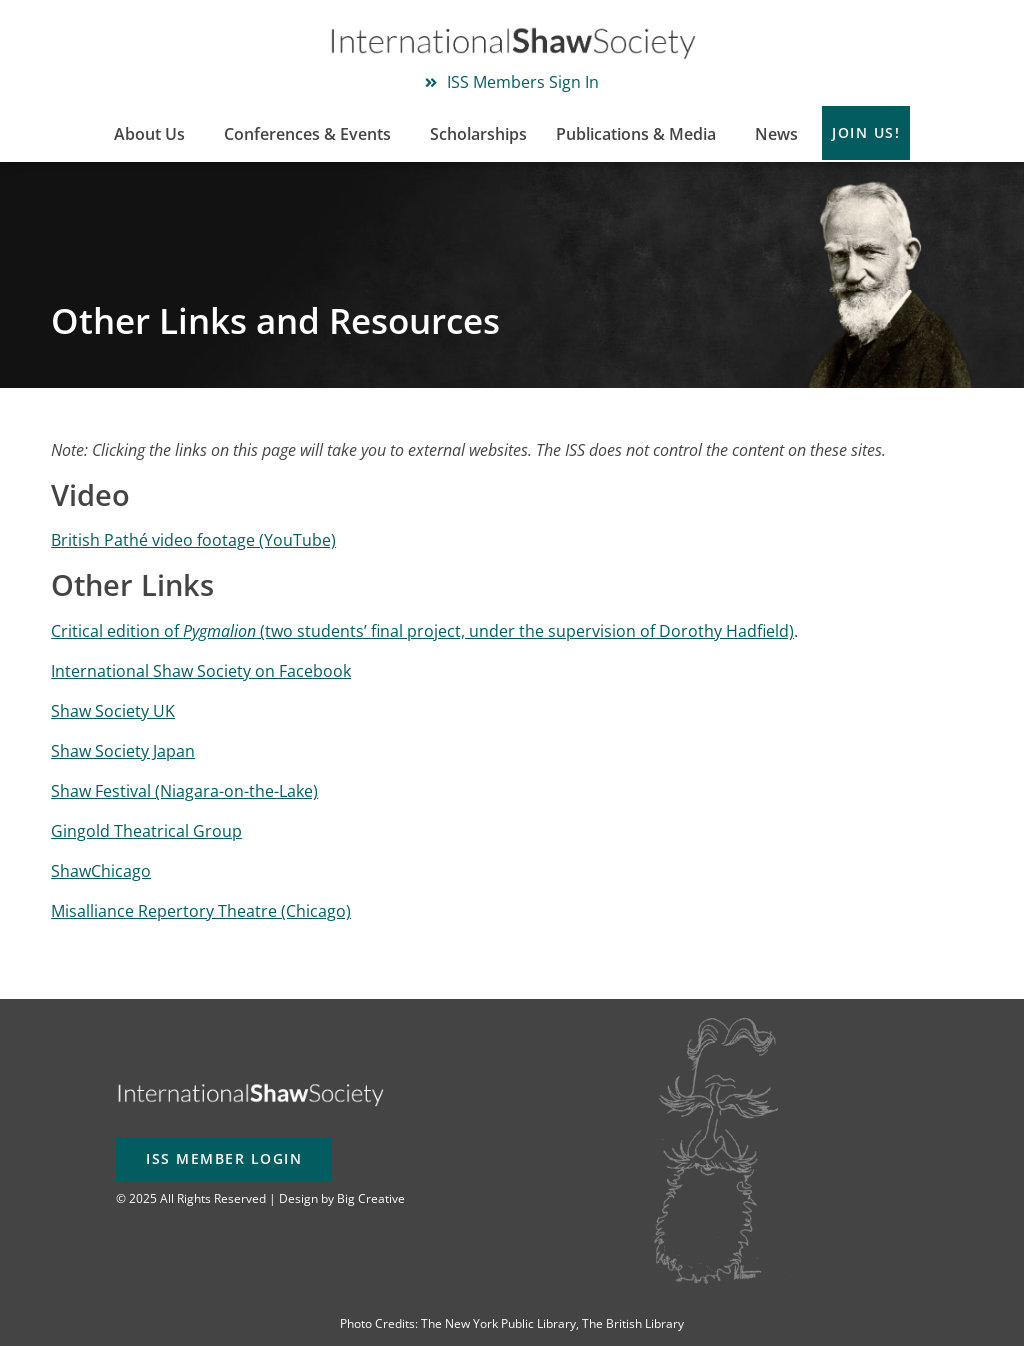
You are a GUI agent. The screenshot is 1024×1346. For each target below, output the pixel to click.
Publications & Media (641, 134)
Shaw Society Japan (123, 751)
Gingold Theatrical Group (146, 831)
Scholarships (478, 134)
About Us (154, 134)
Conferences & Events (312, 134)
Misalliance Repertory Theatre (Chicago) (201, 911)
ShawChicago (101, 871)
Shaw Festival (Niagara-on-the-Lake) (184, 791)
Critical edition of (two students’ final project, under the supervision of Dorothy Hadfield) (422, 631)
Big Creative (371, 1198)
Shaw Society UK (113, 711)
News (776, 134)
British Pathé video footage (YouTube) (193, 540)
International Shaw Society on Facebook (201, 671)
